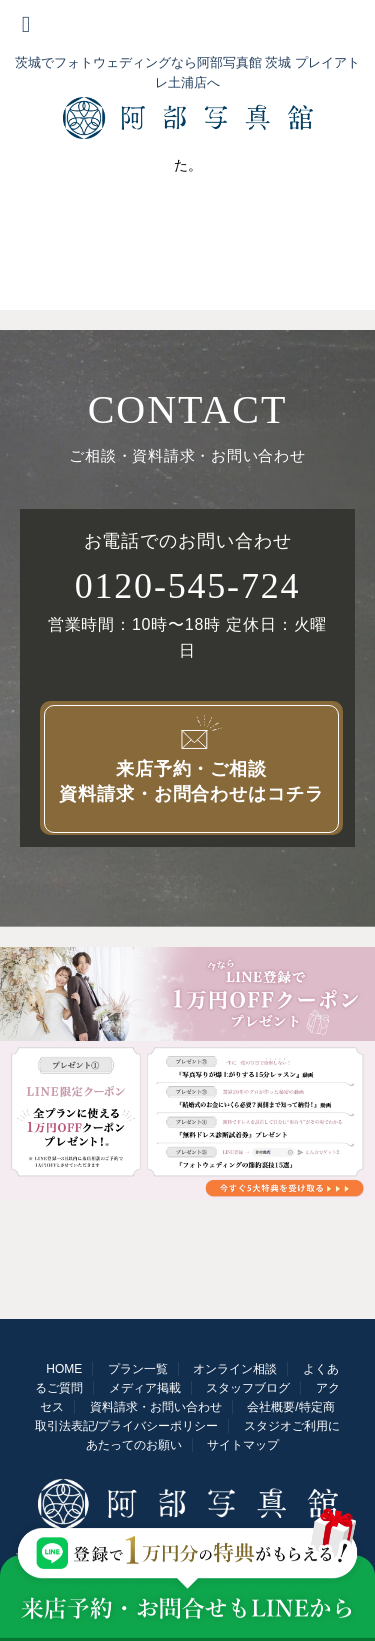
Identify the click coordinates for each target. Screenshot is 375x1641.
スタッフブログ (248, 1388)
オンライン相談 (235, 1369)
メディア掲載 (145, 1388)
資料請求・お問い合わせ (156, 1407)
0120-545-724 (188, 586)
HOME (64, 1369)
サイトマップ (243, 1445)
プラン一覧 (138, 1369)
